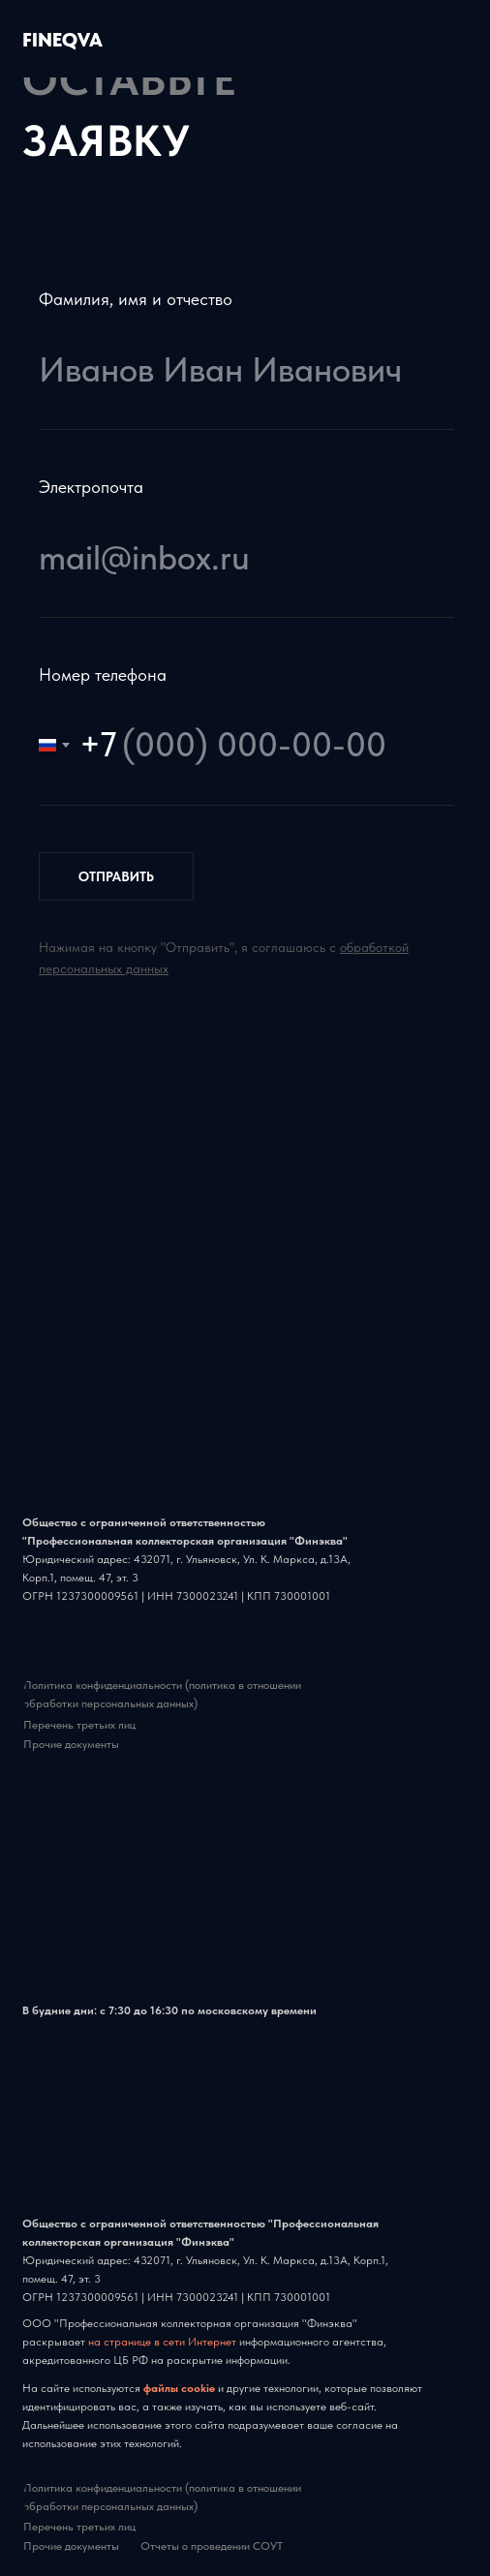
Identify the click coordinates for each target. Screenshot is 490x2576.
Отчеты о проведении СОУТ (211, 2546)
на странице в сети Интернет (162, 2341)
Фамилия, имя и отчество (135, 299)
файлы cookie (180, 2388)
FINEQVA (62, 39)
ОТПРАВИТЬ (116, 876)
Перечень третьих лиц (79, 1725)
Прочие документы (71, 1744)
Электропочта (91, 486)
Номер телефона (103, 674)
